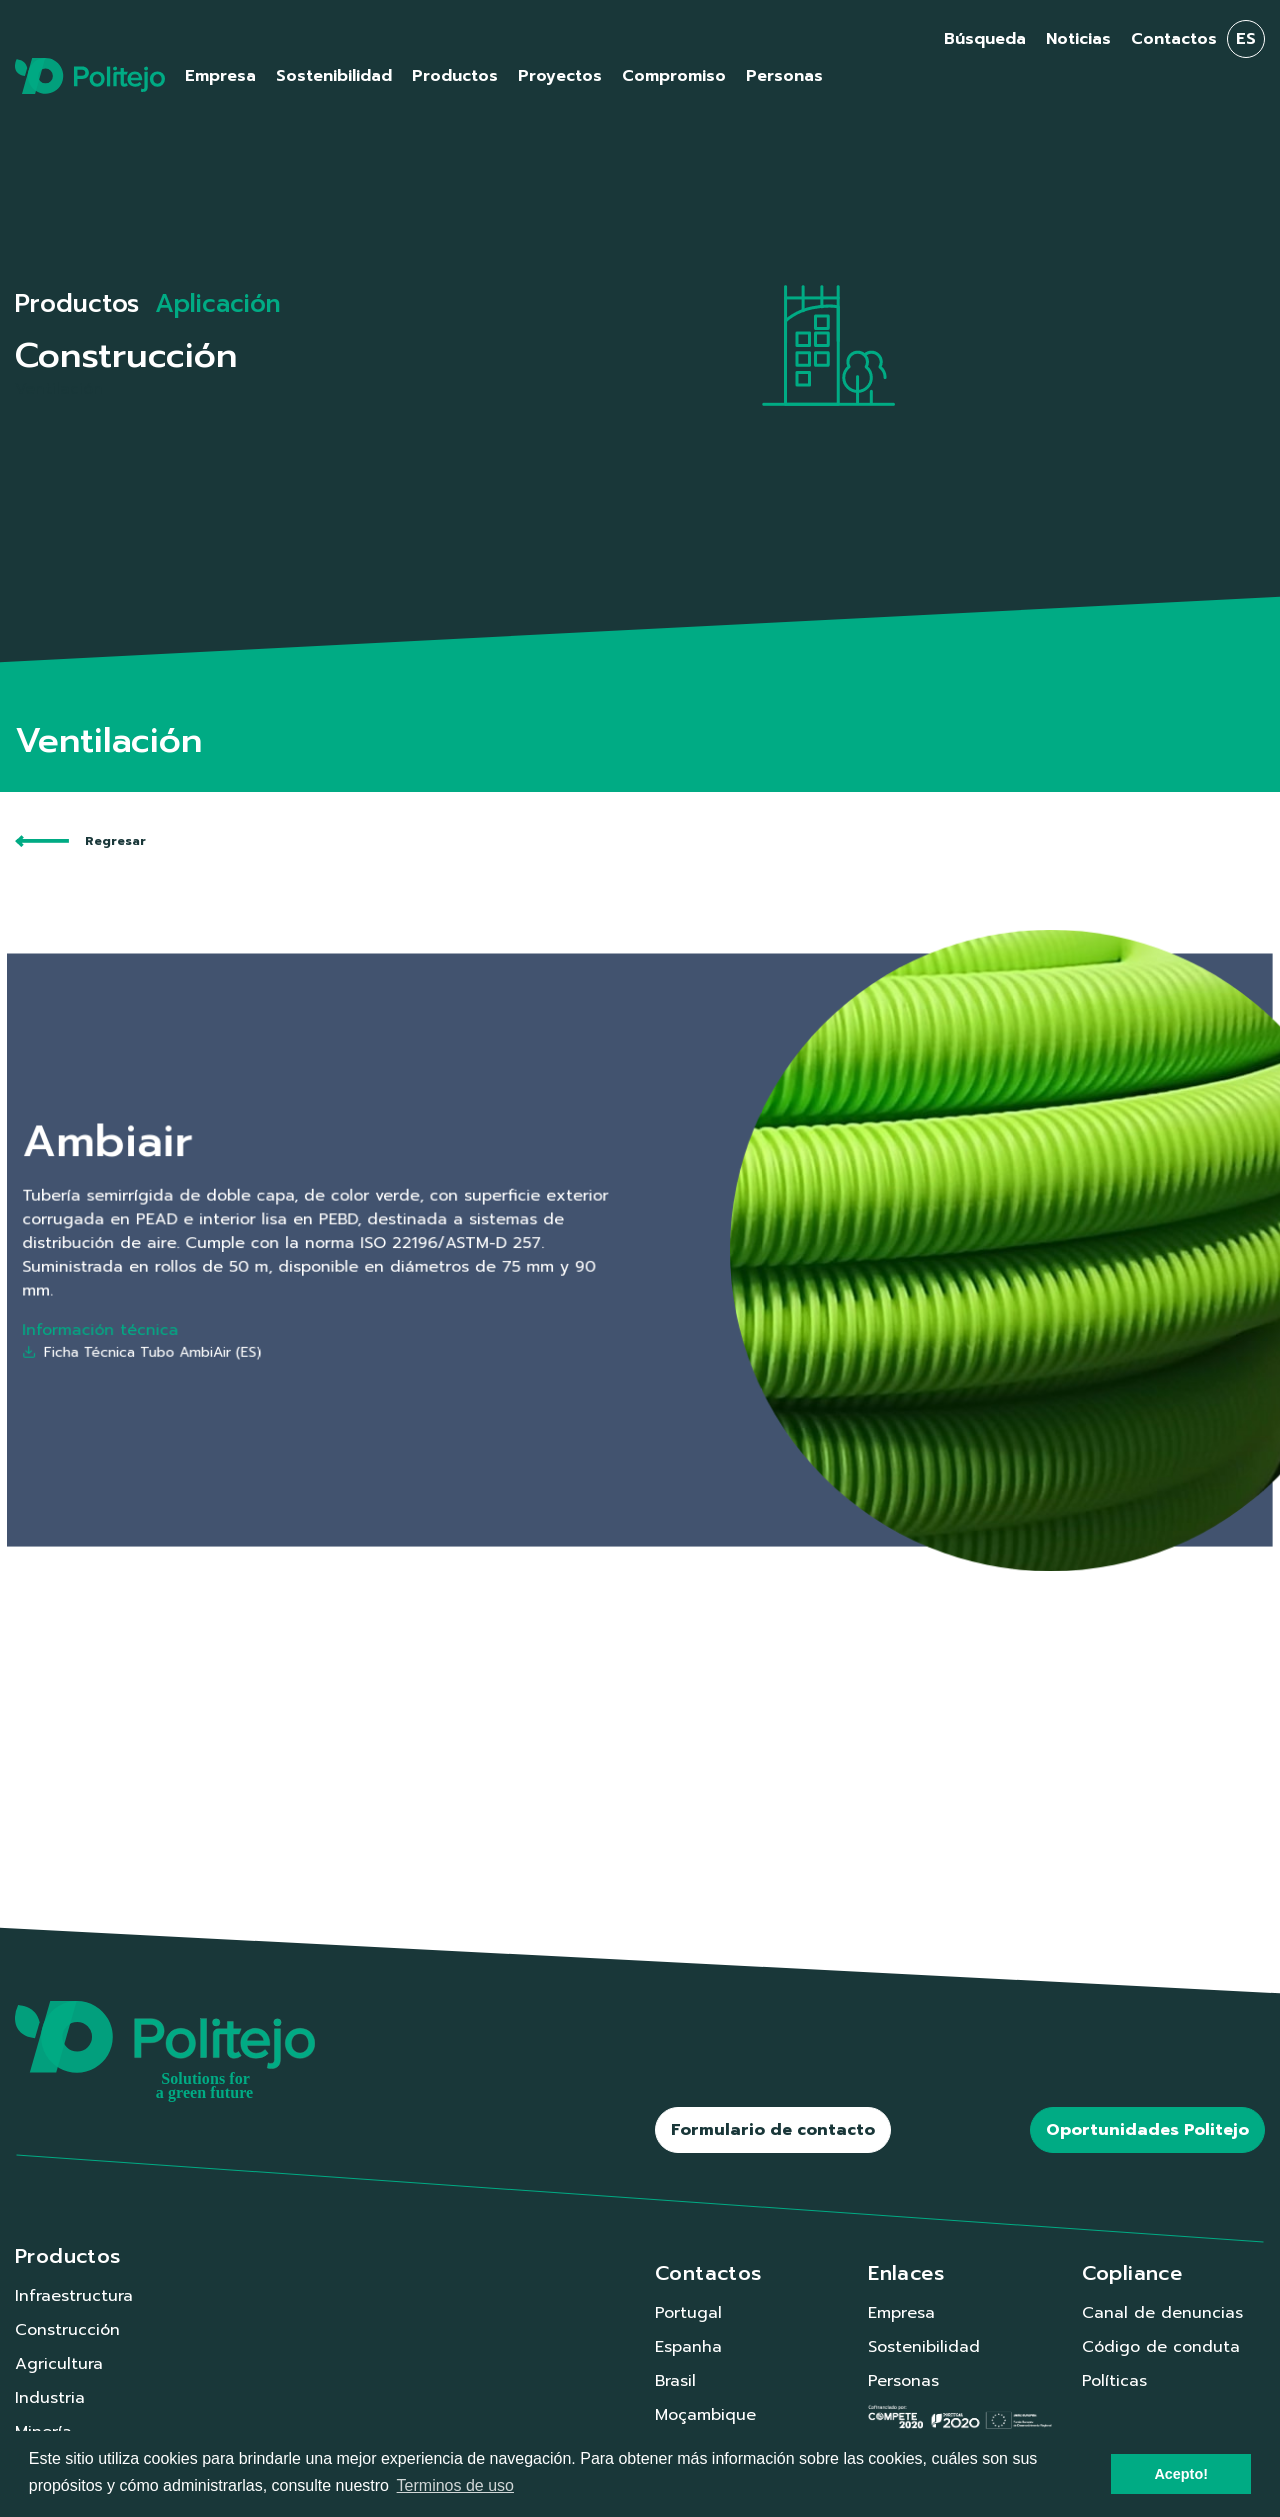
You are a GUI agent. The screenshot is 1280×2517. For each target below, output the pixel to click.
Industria (50, 2398)
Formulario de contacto (773, 2130)
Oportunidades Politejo (1147, 2130)
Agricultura (59, 2364)
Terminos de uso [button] (455, 2485)
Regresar (80, 841)
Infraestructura (74, 2296)
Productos (77, 304)
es (1246, 39)
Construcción (67, 2330)
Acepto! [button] (1181, 2474)
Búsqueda (985, 39)
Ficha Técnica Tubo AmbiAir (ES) (345, 1310)
